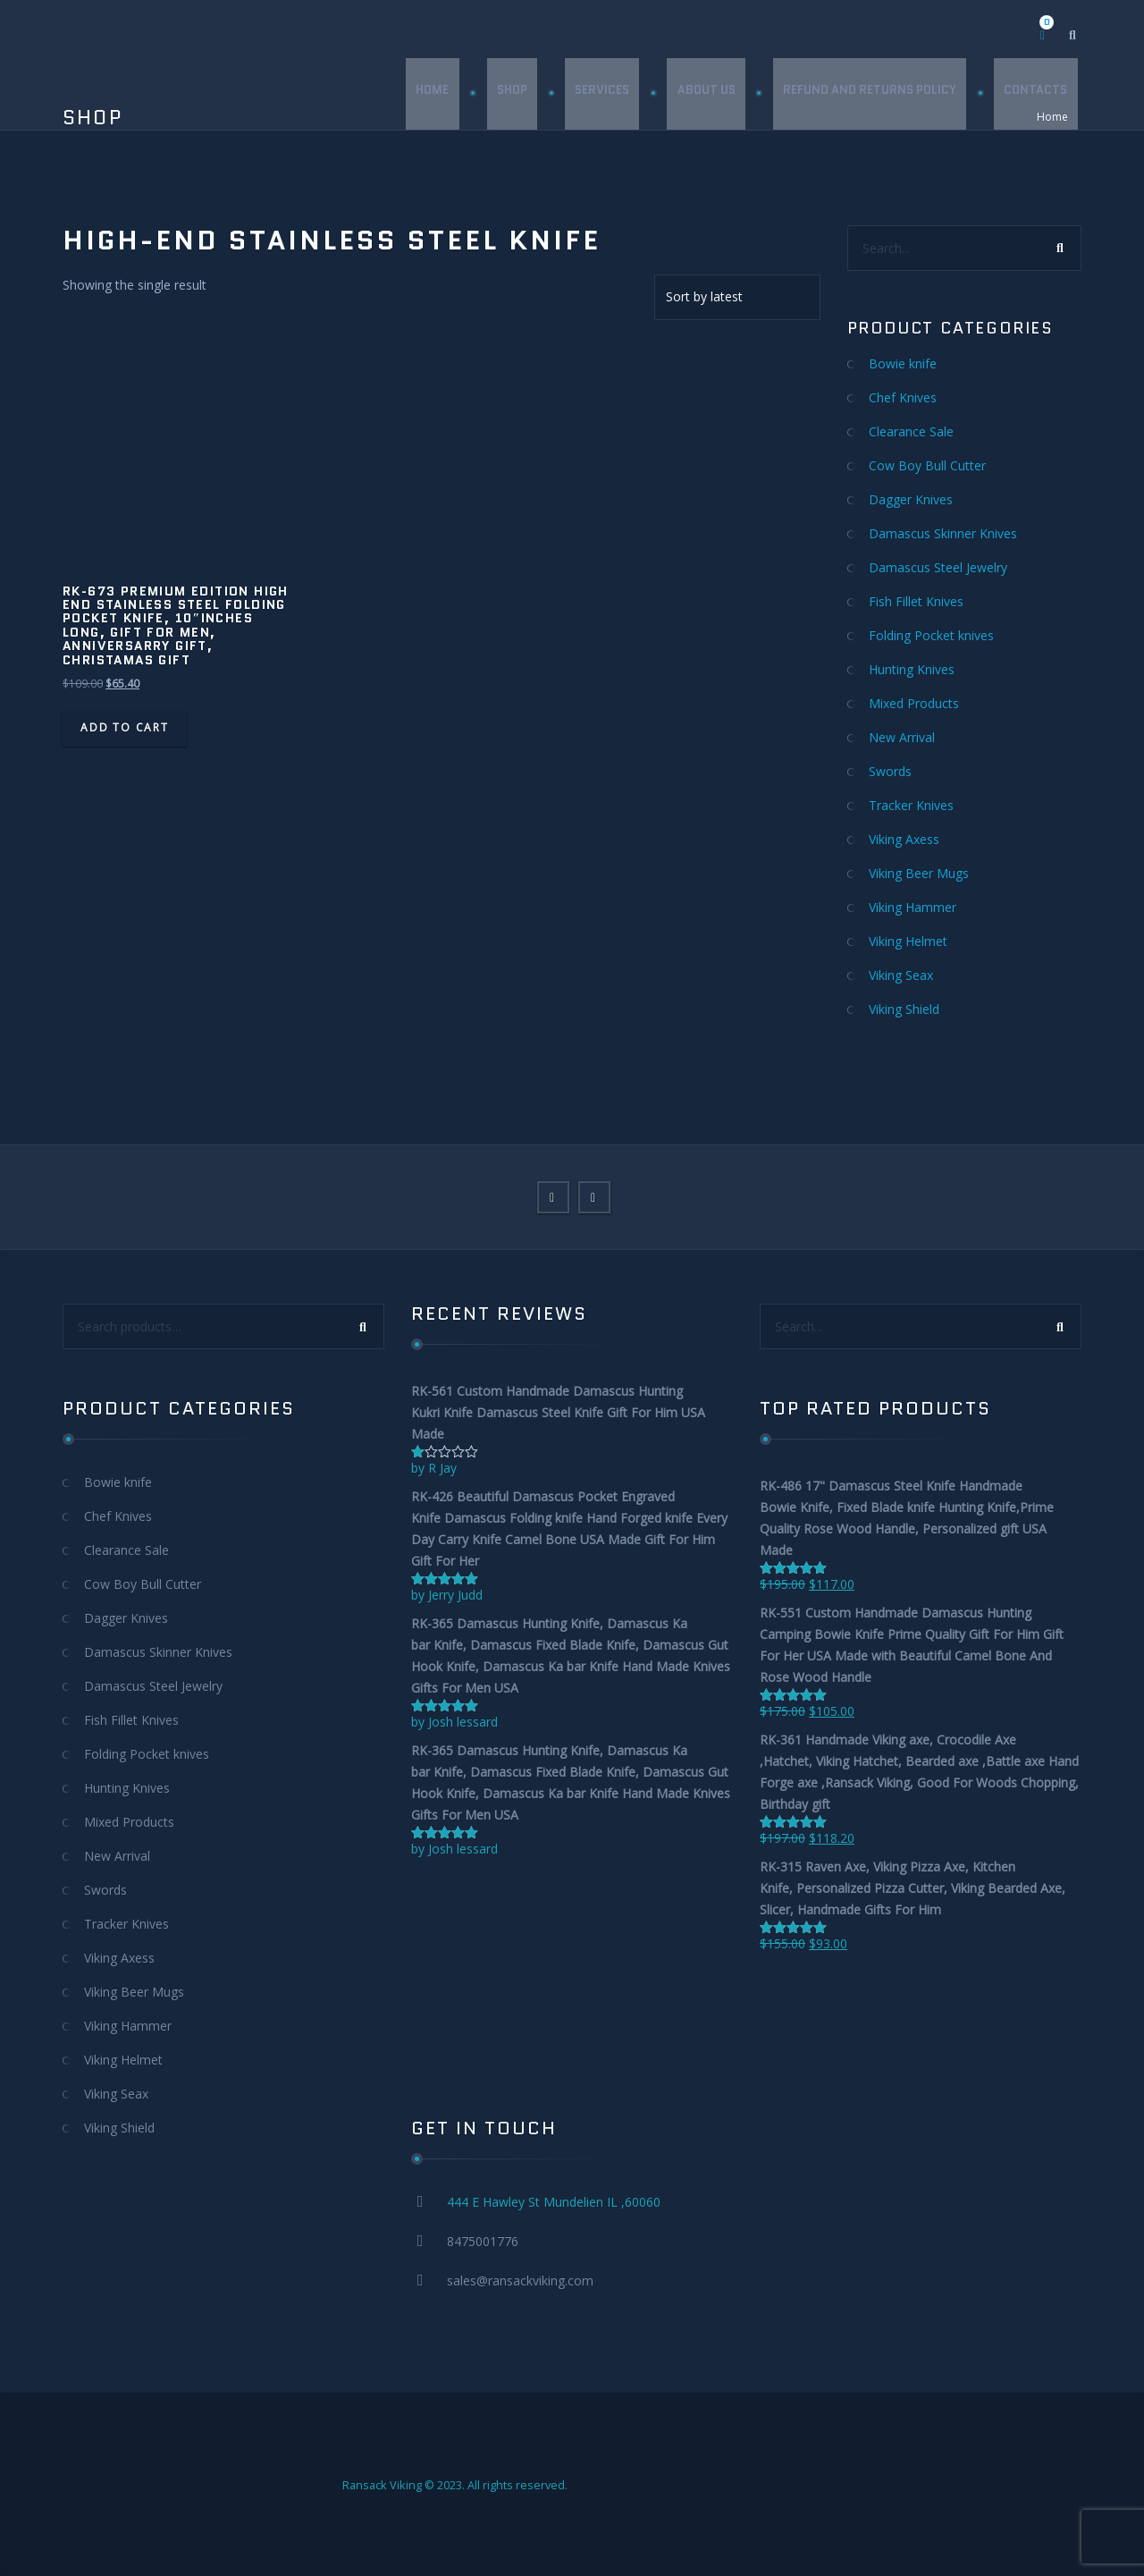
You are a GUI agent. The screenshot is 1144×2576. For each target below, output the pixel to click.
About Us (705, 93)
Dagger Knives (911, 499)
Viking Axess (904, 839)
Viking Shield (904, 1009)
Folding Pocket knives (931, 635)
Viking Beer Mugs (919, 873)
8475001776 (482, 2241)
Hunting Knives (912, 669)
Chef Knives (903, 397)
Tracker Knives (911, 805)
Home (429, 93)
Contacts (1035, 93)
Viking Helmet (908, 941)
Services (600, 93)
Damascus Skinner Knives (943, 533)
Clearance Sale (911, 431)
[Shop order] (737, 297)
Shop (509, 93)
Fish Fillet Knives (916, 601)
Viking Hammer (912, 907)
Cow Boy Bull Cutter (927, 465)
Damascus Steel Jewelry (938, 567)
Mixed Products (914, 703)
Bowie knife (903, 363)
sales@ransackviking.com (520, 2280)
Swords (890, 771)
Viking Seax (901, 975)
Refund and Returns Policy (868, 93)
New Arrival (902, 737)
